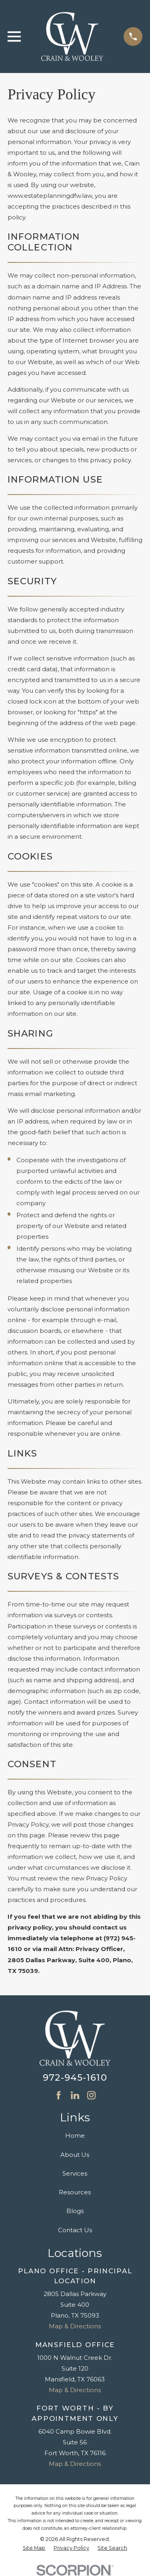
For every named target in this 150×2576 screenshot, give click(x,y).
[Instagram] (91, 2095)
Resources (75, 2192)
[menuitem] (34, 2548)
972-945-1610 (75, 2077)
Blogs (75, 2211)
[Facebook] (58, 2095)
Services (74, 2173)
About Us (74, 2154)
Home (75, 2135)
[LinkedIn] (75, 2095)
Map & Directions (75, 2326)
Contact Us (75, 2230)
